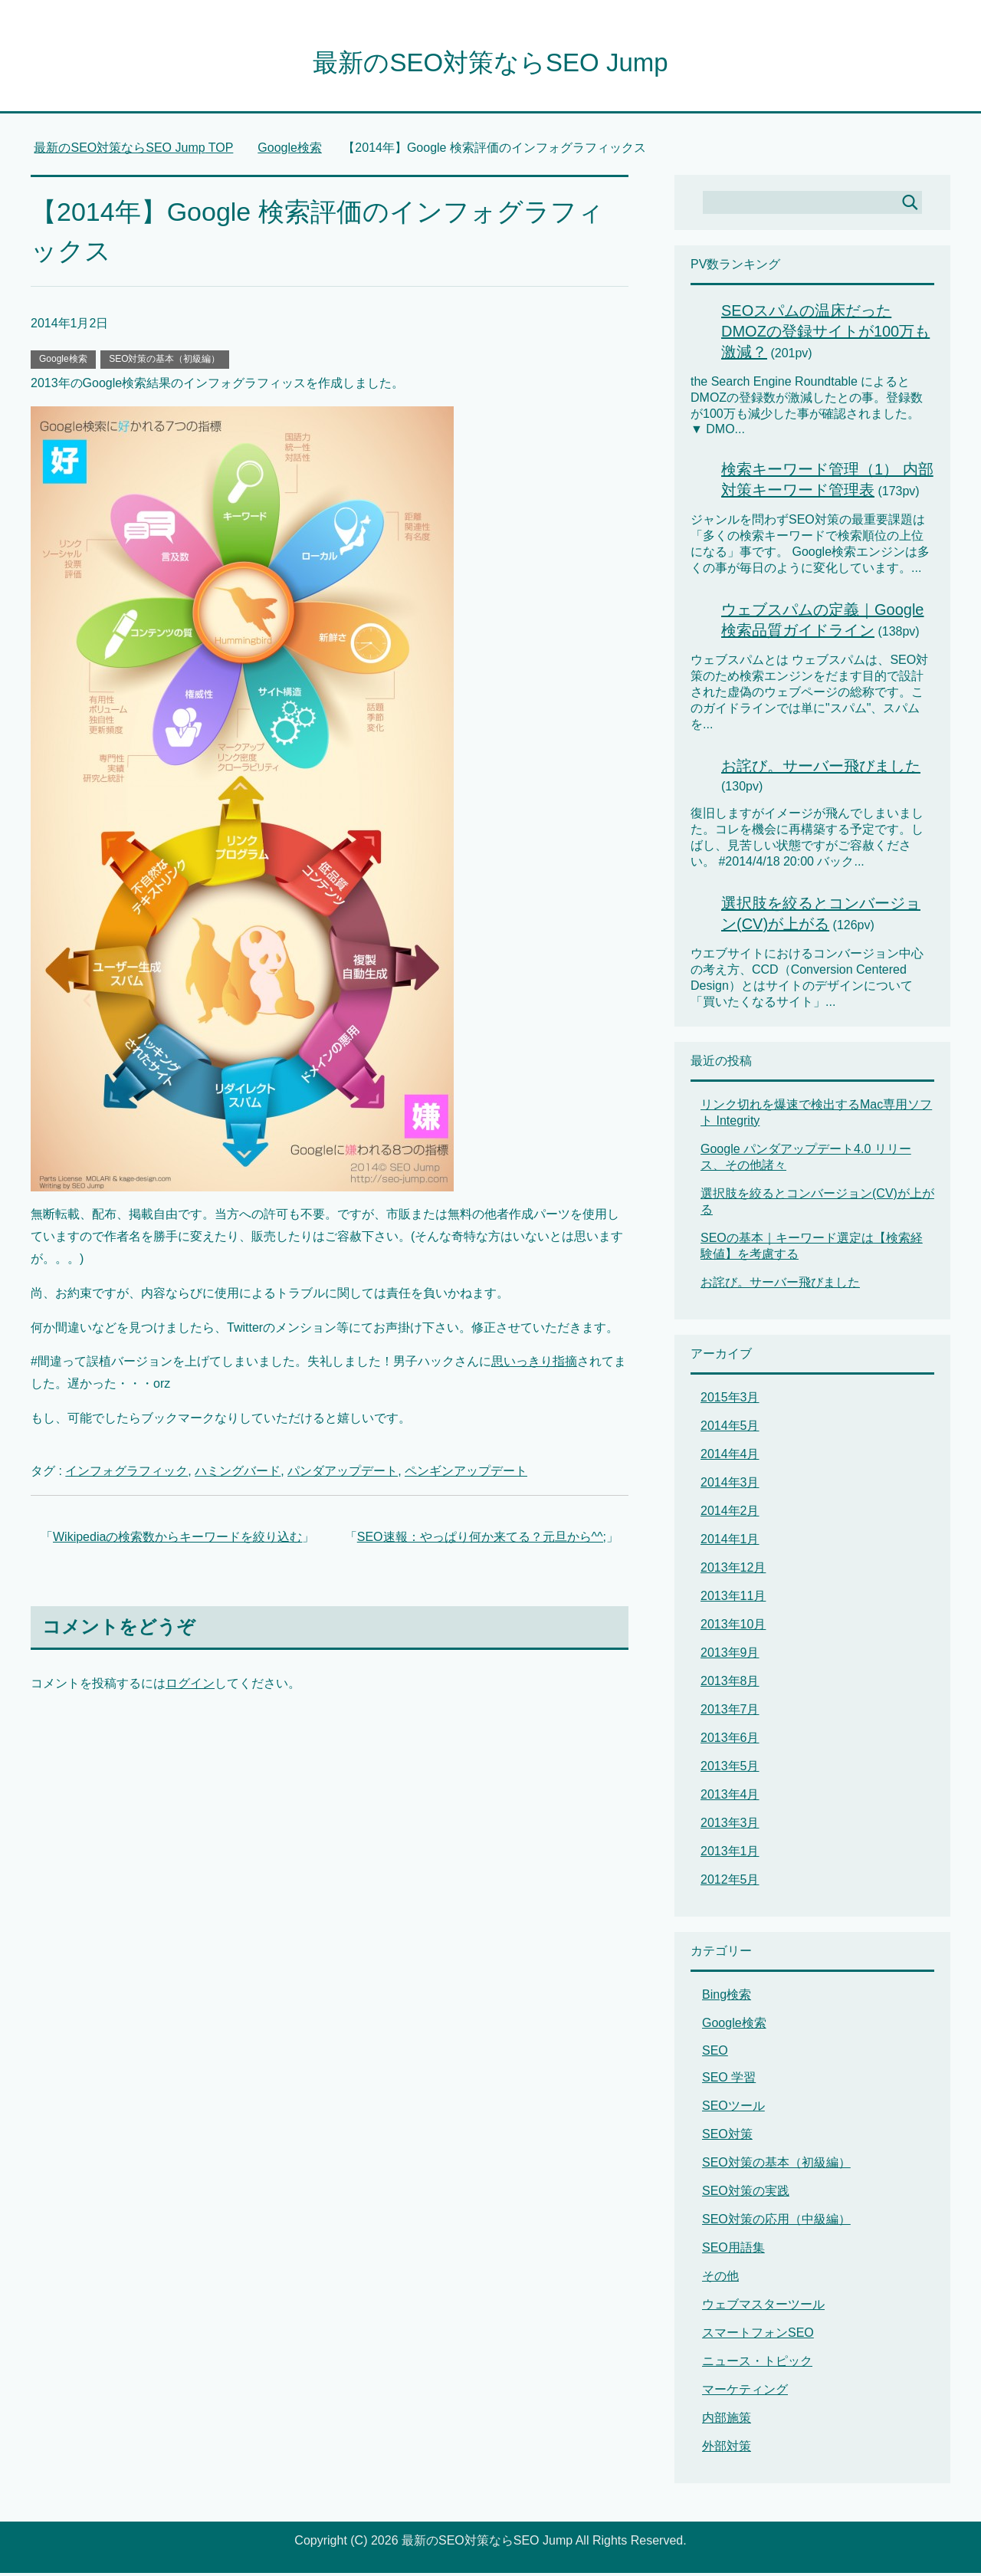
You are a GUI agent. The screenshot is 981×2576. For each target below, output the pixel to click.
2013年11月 (733, 1598)
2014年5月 (730, 1428)
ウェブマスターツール (763, 2307)
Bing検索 (726, 1997)
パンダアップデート (342, 1473)
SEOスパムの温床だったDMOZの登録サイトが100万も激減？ (825, 334)
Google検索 (63, 361)
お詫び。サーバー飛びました (820, 769)
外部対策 (726, 2449)
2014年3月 (730, 1485)
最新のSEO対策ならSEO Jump (490, 64)
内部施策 (726, 2420)
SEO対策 (727, 2137)
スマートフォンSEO (758, 2335)
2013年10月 (733, 1627)
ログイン (190, 1686)
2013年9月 (730, 1655)
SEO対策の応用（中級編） (776, 2222)
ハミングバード (238, 1473)
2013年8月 (730, 1684)
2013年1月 (730, 1854)
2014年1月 (730, 1542)
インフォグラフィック (126, 1473)
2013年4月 (730, 1797)
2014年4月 (730, 1457)
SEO (715, 2053)
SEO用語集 (733, 2250)
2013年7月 (730, 1712)
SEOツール (733, 2108)
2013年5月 (730, 1769)
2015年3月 (730, 1400)
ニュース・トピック (757, 2364)
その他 (720, 2278)
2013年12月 (733, 1570)
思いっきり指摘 (534, 1364)
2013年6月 (730, 1740)
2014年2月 (730, 1513)
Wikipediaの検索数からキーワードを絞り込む (177, 1539)
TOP (133, 150)
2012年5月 (730, 1882)
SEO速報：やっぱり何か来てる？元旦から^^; (481, 1539)
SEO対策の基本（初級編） (164, 361)
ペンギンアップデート (466, 1473)
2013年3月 (730, 1825)
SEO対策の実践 (745, 2193)
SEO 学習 (729, 2080)
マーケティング (745, 2392)
